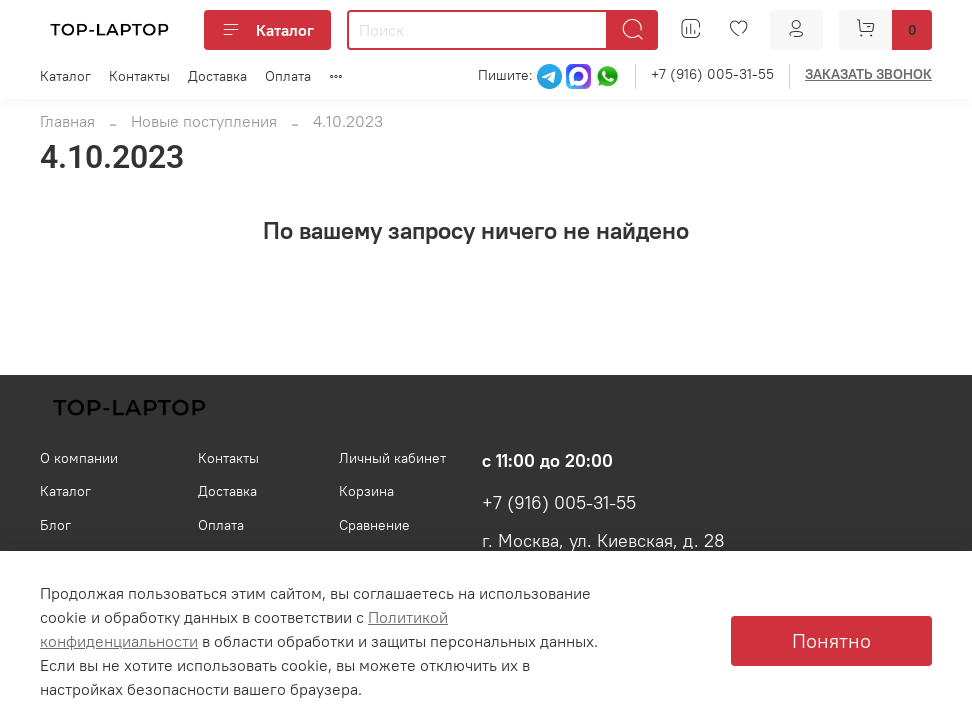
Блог (55, 525)
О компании (79, 458)
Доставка (217, 76)
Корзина (366, 491)
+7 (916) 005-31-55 (712, 74)
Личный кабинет (392, 458)
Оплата (288, 76)
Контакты (139, 76)
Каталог (267, 30)
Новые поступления (204, 121)
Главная (67, 121)
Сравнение (374, 525)
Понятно (831, 640)
